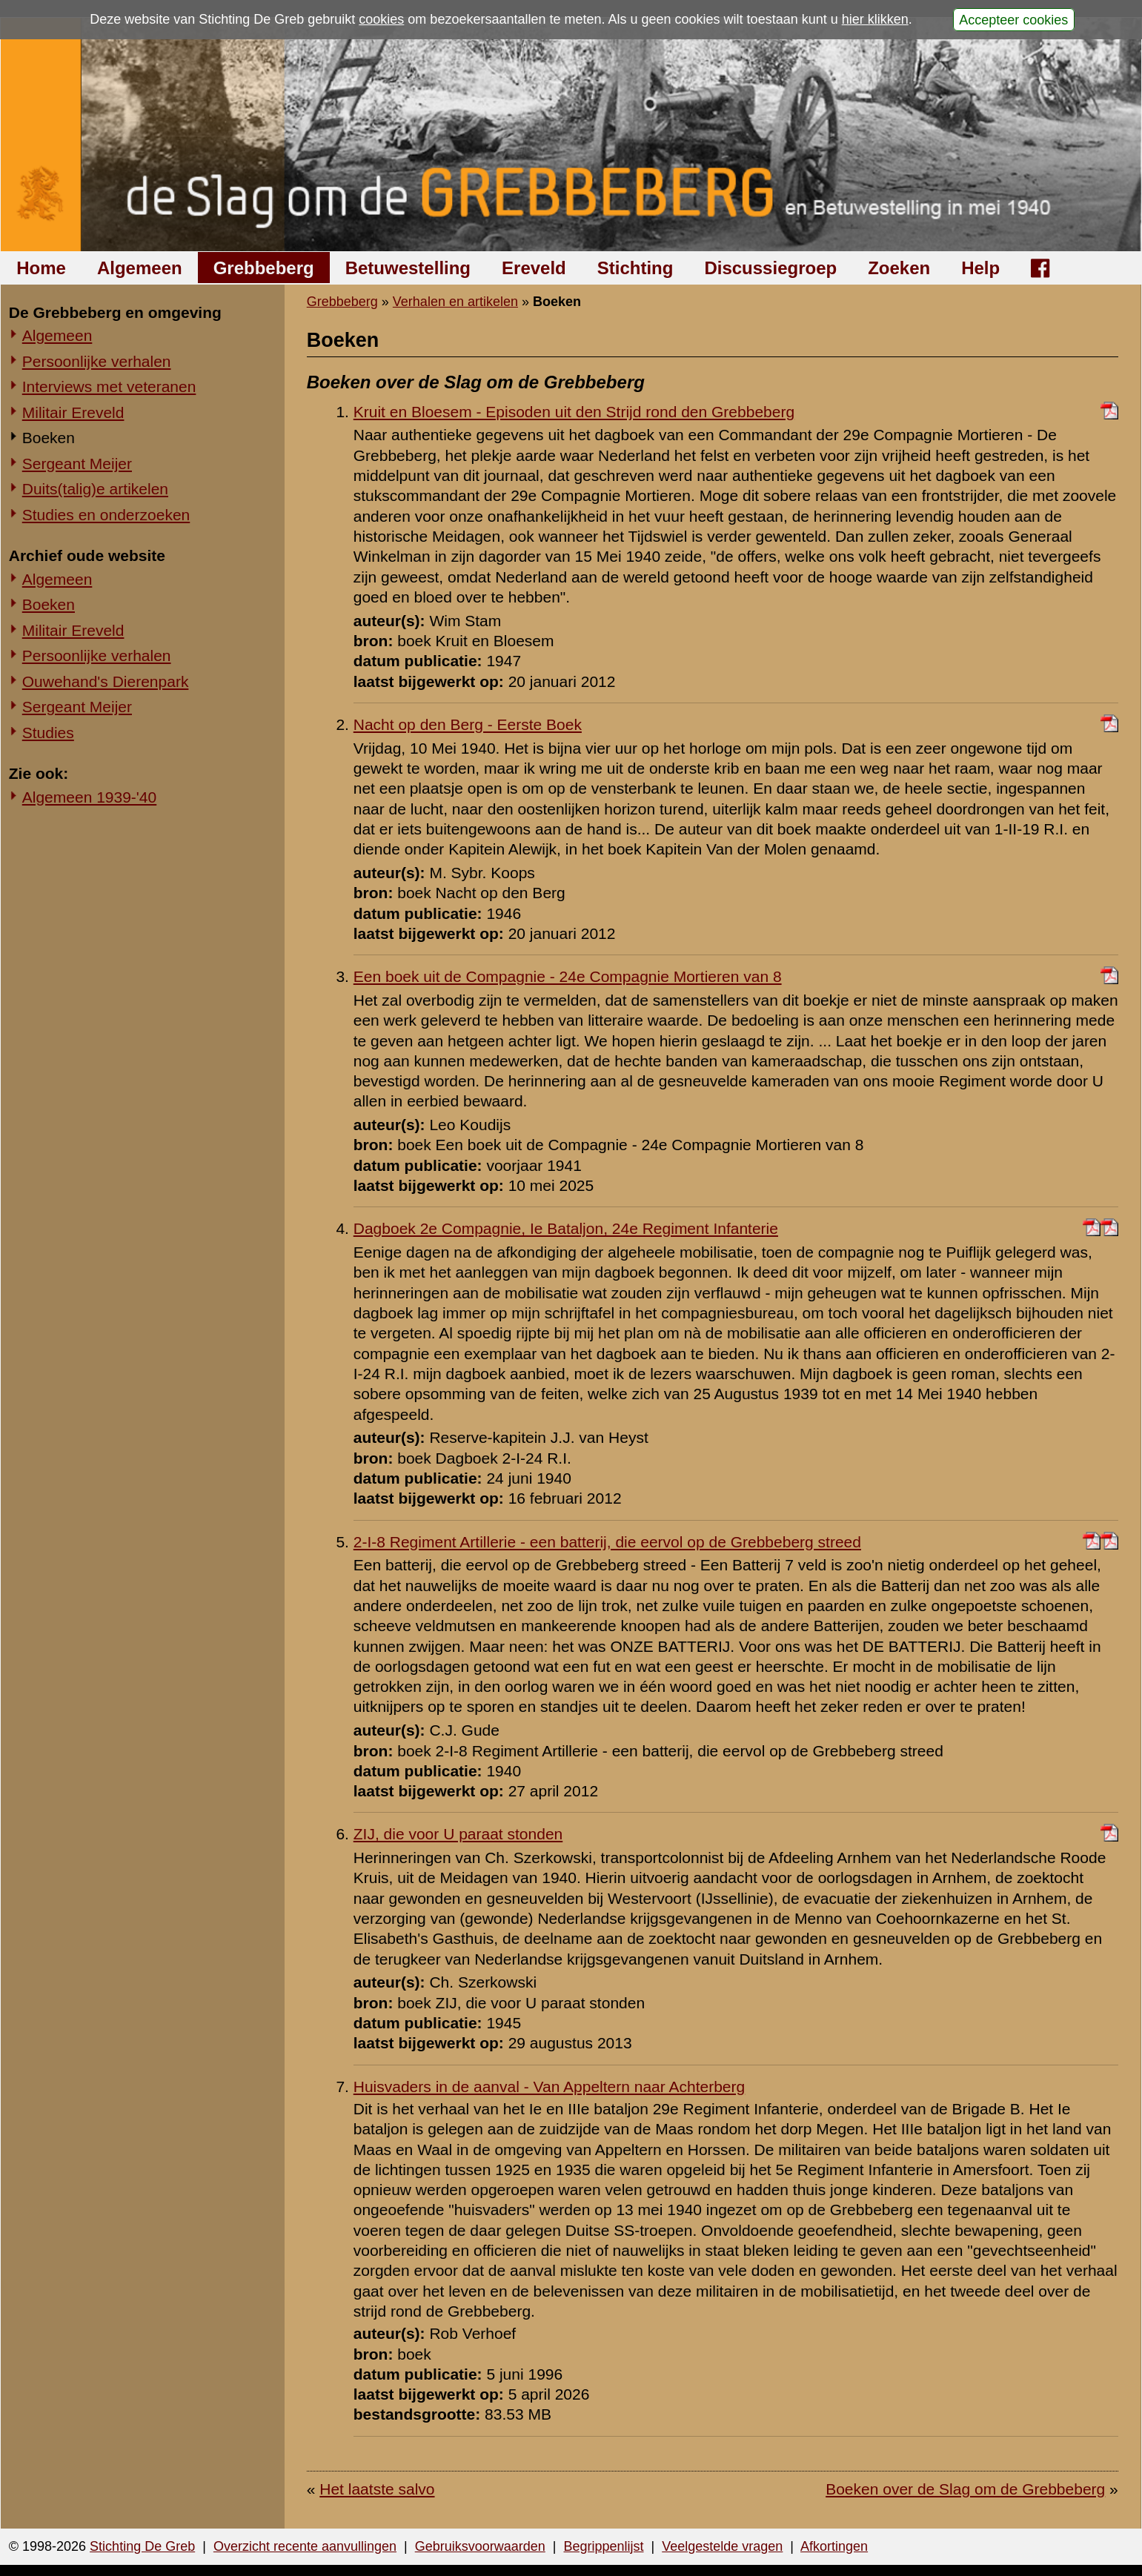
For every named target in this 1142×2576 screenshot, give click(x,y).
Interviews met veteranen (109, 386)
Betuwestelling (408, 268)
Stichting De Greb (142, 2546)
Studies (48, 732)
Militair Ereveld (73, 412)
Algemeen (139, 268)
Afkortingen (834, 2546)
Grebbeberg (263, 268)
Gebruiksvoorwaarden (480, 2546)
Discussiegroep (770, 268)
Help (980, 268)
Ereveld (534, 268)
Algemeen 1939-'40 (89, 797)
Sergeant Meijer (77, 463)
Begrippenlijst (603, 2546)
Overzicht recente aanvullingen (304, 2546)
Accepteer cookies (1013, 19)
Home (41, 268)
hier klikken (875, 19)
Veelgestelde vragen (722, 2546)
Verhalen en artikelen (455, 301)
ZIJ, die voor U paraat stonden (458, 1833)
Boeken (48, 437)
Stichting (635, 268)
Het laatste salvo (376, 2488)
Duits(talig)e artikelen (95, 488)
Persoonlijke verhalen (96, 361)
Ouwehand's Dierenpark (105, 681)
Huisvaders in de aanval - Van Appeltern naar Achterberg (549, 2086)
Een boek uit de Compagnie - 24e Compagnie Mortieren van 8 (567, 976)
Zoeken (899, 268)
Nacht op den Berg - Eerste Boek (467, 724)
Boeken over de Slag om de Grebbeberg (965, 2488)
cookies (381, 19)
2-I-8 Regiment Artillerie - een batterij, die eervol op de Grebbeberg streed (607, 1541)
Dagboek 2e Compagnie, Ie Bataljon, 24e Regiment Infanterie (565, 1228)
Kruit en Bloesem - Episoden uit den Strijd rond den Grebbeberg (573, 411)
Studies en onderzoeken (106, 514)
